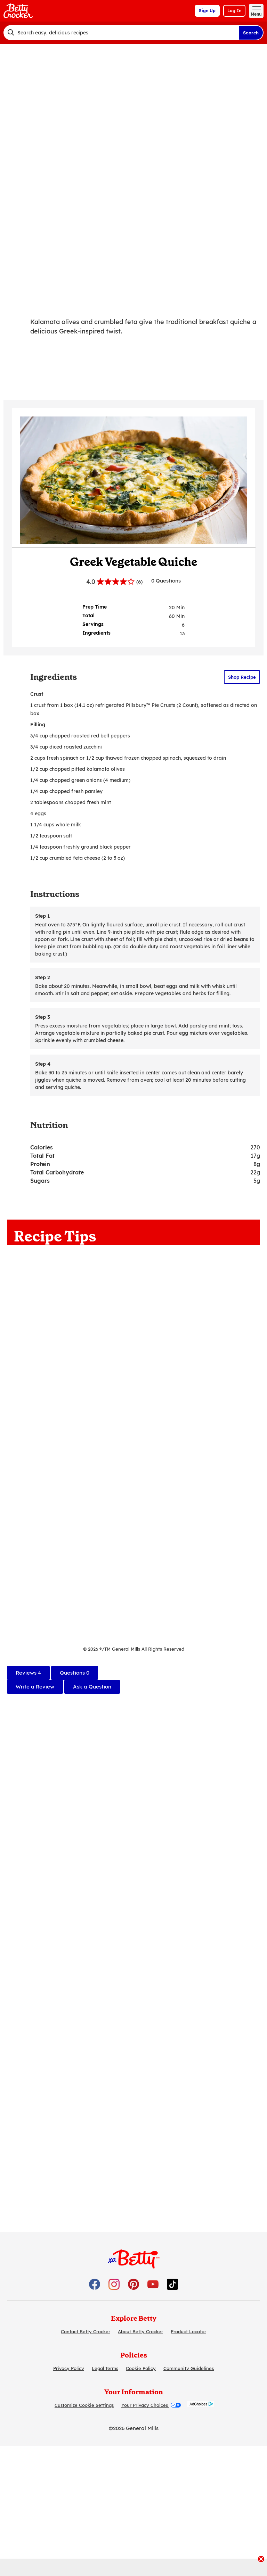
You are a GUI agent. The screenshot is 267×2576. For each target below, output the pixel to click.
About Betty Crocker (140, 2331)
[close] (261, 2559)
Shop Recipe (242, 677)
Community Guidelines (188, 2368)
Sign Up (207, 10)
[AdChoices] (200, 2405)
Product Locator (188, 2331)
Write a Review (35, 1686)
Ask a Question (92, 1686)
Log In (234, 10)
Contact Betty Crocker (85, 2331)
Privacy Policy (68, 2368)
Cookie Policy (141, 2368)
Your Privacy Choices (151, 2405)
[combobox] (120, 32)
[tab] (28, 1673)
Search (251, 32)
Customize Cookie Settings (84, 2405)
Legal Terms (105, 2368)
